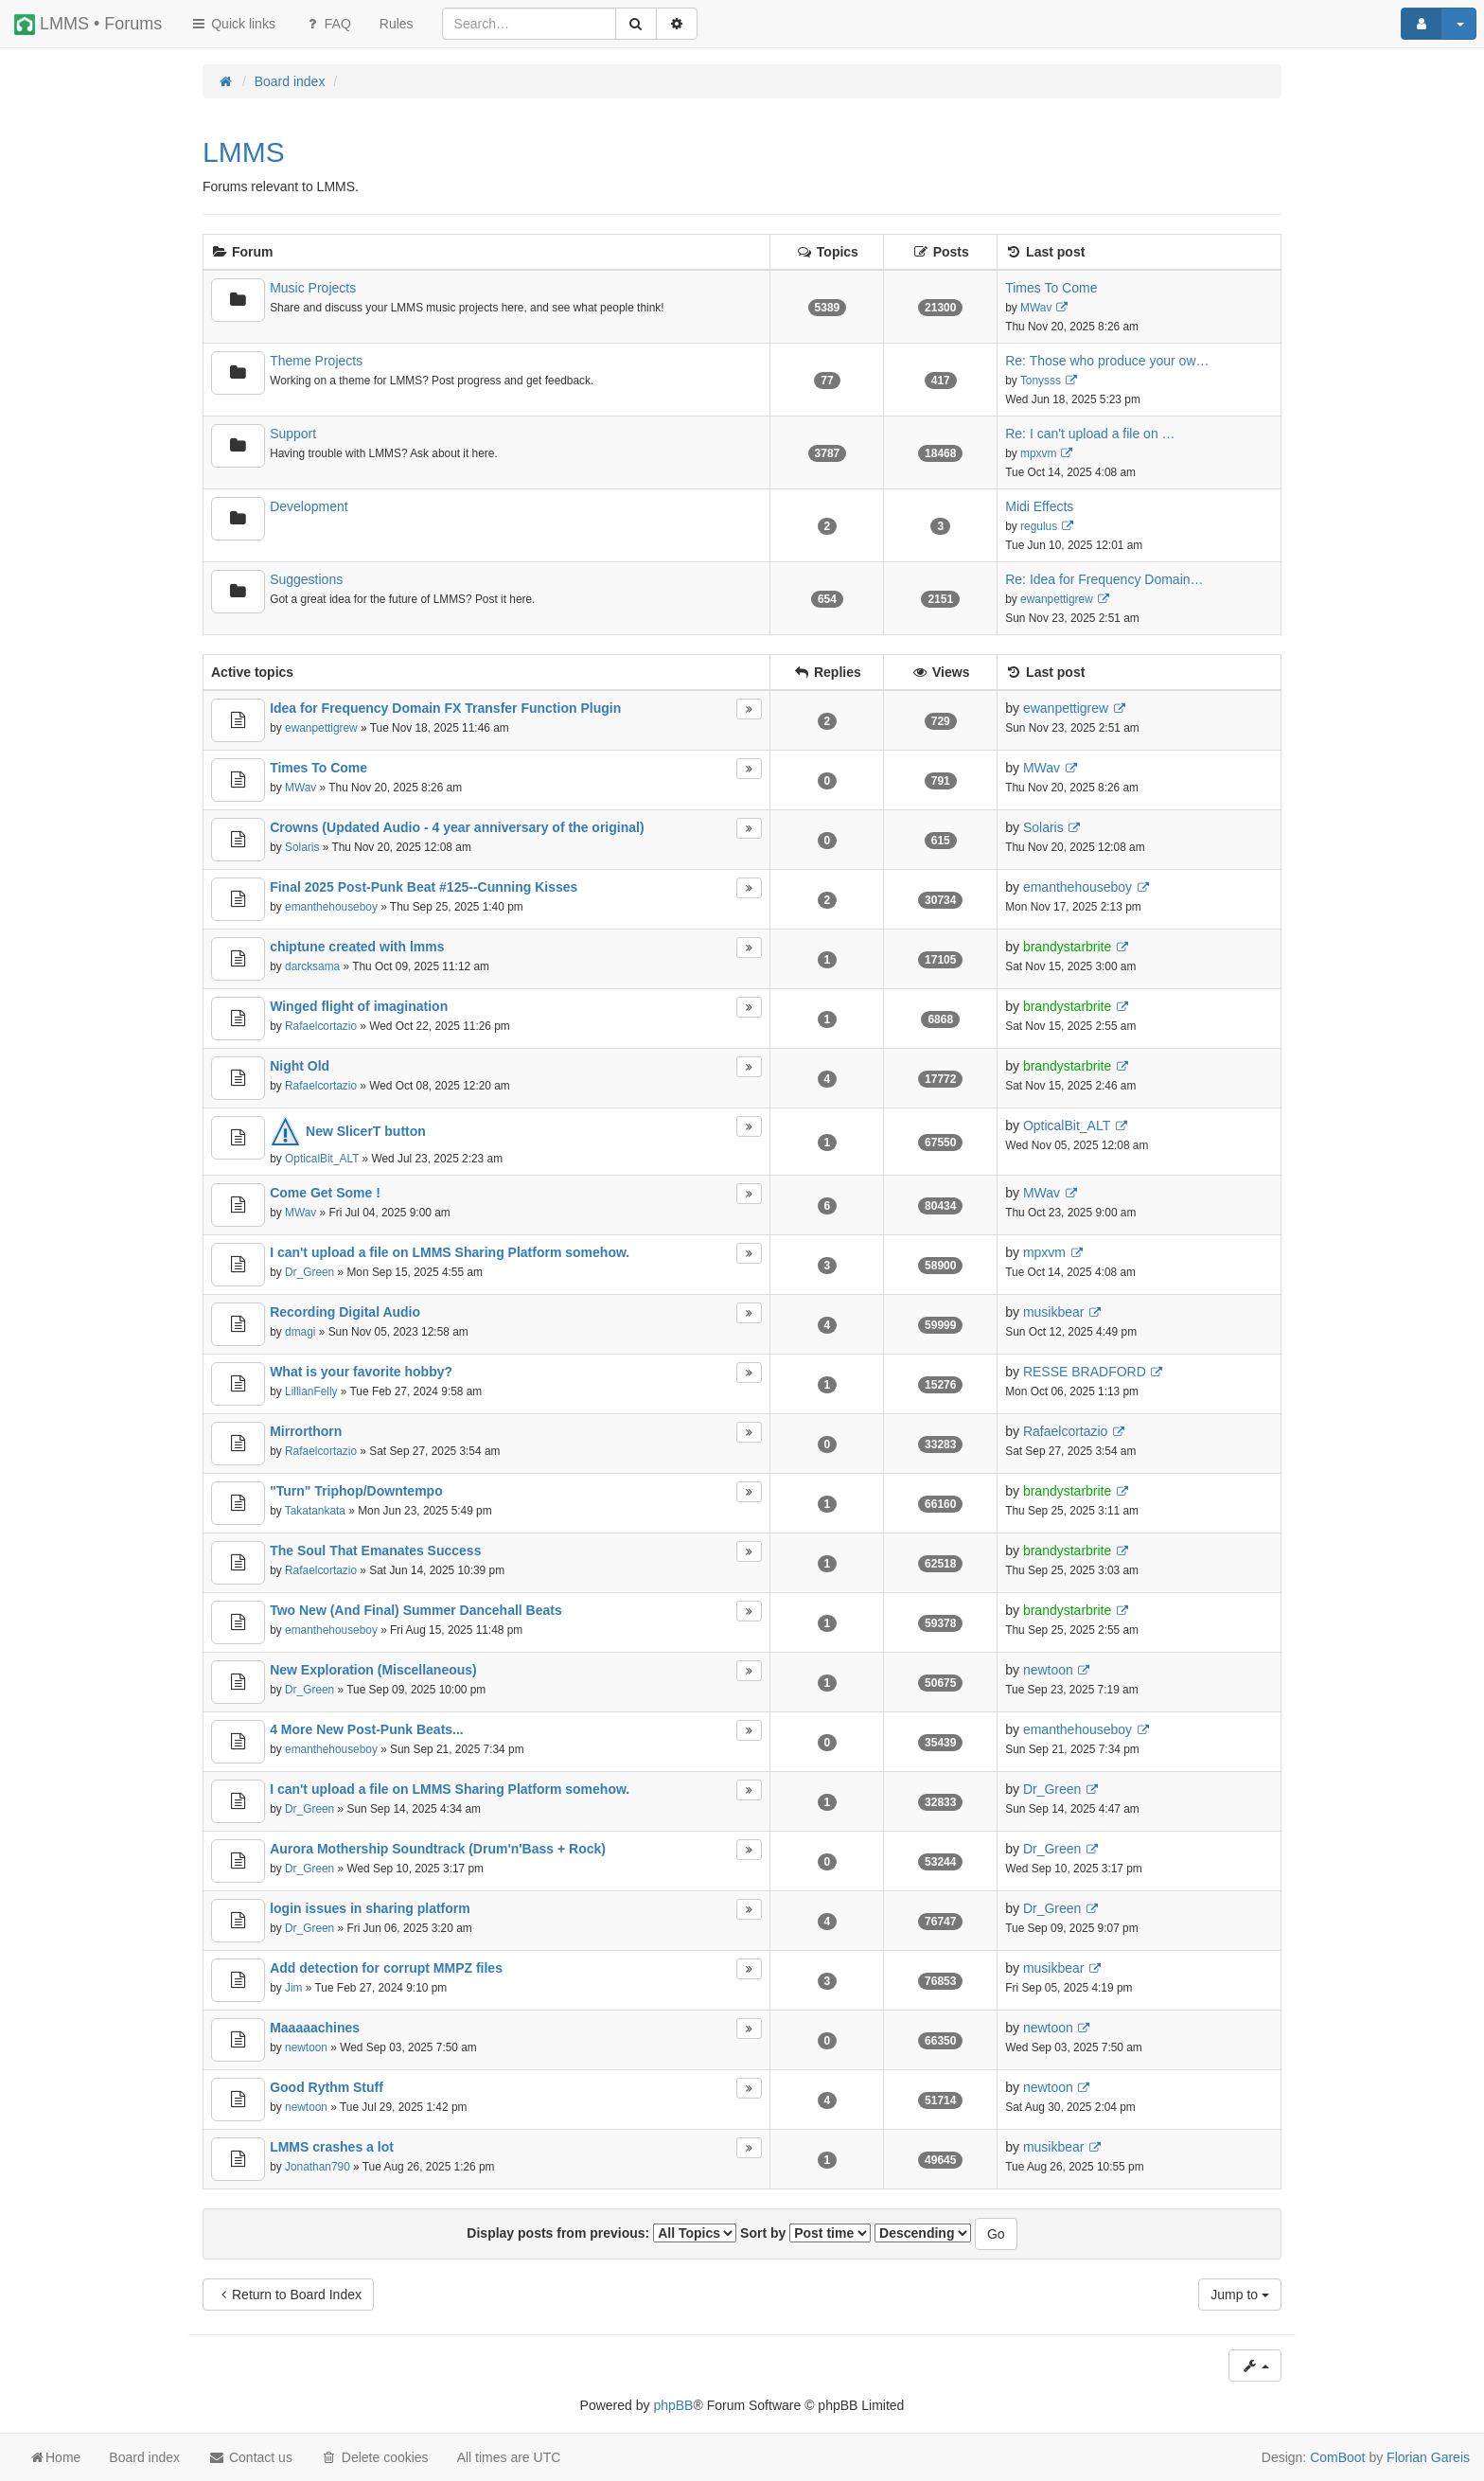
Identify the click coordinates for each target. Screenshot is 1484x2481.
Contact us (250, 2457)
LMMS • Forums (88, 24)
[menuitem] (396, 23)
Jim (294, 1987)
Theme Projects (316, 360)
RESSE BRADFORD (1084, 1371)
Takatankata (315, 1510)
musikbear (1054, 1312)
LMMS (244, 152)
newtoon (1048, 1669)
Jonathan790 (317, 2166)
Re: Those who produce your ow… (1107, 360)
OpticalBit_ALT (322, 1158)
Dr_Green (309, 1272)
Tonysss (1040, 380)
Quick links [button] (232, 23)
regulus (1038, 526)
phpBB (673, 2405)
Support (293, 433)
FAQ (327, 23)
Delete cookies (375, 2457)
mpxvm (1038, 453)
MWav (1035, 307)
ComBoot (1337, 2457)
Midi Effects (1039, 506)
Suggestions (306, 579)
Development (309, 506)
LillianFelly (311, 1391)
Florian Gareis (1428, 2457)
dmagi (300, 1331)
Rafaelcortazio (321, 1026)
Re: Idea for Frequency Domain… (1104, 579)
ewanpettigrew (1056, 599)
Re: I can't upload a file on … (1090, 433)
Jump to (1239, 2294)
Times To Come (1051, 287)
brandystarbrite (1067, 946)
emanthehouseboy (331, 906)
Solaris (302, 847)
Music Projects (313, 287)
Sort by (805, 2233)
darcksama (312, 966)
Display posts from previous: (601, 2233)
